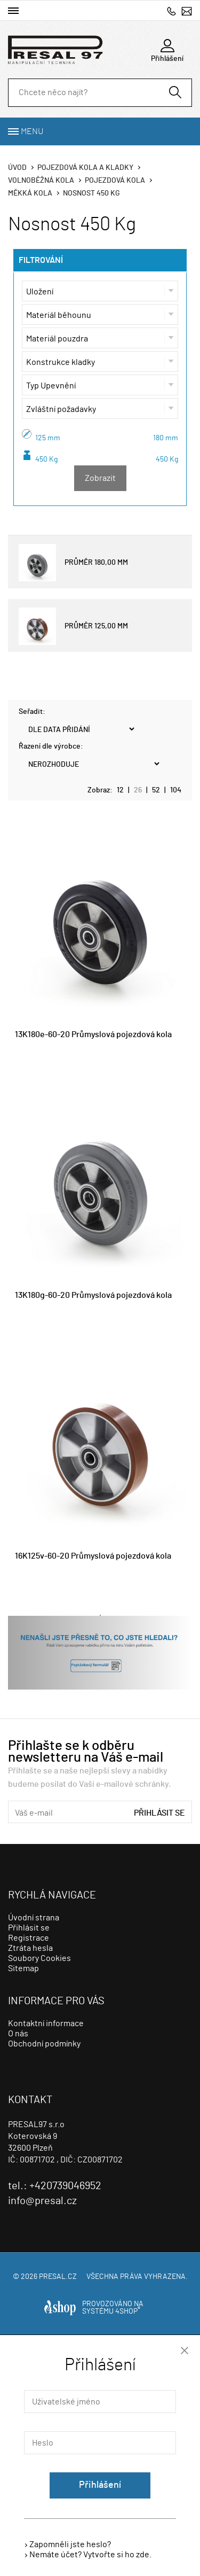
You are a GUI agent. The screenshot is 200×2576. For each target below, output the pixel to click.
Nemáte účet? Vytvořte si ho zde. (90, 2554)
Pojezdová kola (115, 180)
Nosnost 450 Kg (91, 193)
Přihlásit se (159, 1813)
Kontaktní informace (46, 2023)
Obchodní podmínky (44, 2044)
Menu (32, 131)
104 (175, 790)
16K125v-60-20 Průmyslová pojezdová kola (93, 1556)
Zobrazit (100, 478)
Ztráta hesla (30, 1948)
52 (156, 790)
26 (138, 790)
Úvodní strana (33, 1917)
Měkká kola (30, 193)
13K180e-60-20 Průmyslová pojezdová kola (93, 1034)
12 (120, 790)
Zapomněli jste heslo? (70, 2544)
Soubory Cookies (39, 1958)
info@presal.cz (186, 10)
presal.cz (58, 2277)
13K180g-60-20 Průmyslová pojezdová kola (93, 1295)
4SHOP (127, 2311)
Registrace (28, 1938)
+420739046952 (171, 10)
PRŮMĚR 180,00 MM (73, 562)
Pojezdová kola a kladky (85, 168)
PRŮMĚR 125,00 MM (73, 626)
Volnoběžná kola (41, 180)
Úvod (17, 168)
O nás (18, 2033)
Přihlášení (100, 2485)
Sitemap (23, 1968)
